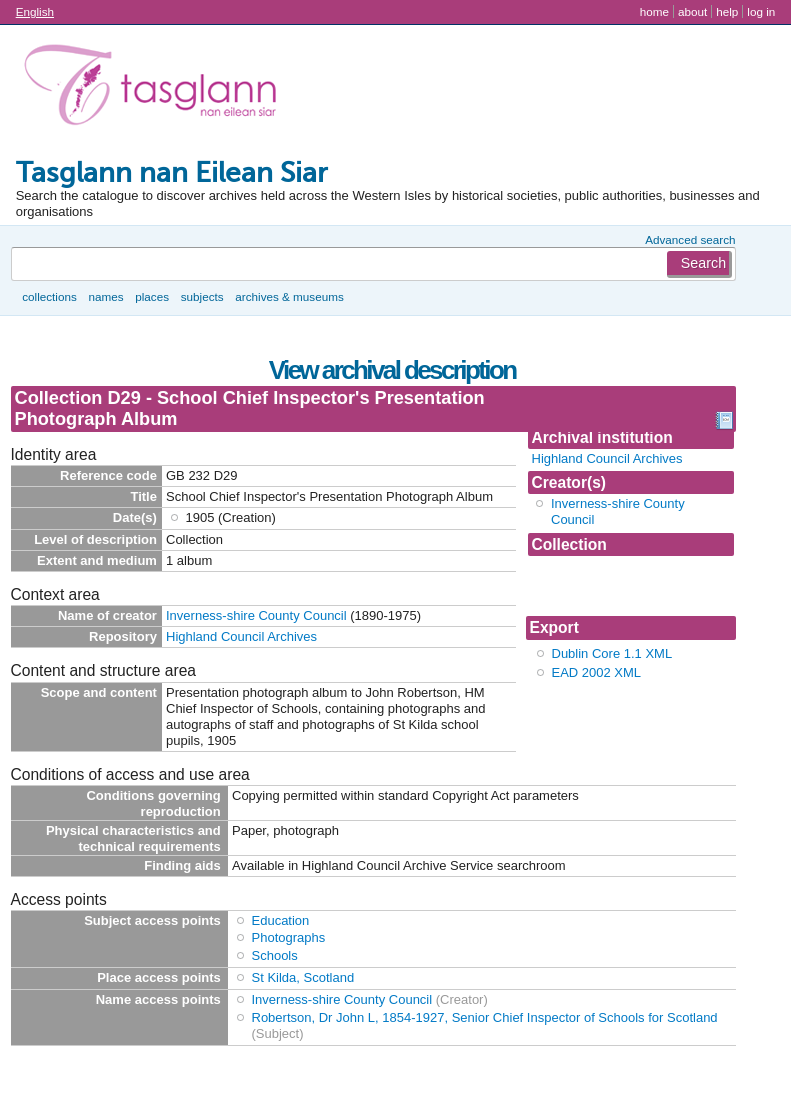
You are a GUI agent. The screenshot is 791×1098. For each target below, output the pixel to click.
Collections (49, 296)
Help (727, 11)
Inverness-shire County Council (256, 615)
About (692, 11)
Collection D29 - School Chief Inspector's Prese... (626, 585)
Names (105, 296)
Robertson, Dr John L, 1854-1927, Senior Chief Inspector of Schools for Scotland (485, 1017)
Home (654, 11)
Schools (275, 955)
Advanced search (690, 239)
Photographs (289, 937)
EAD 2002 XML (597, 672)
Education (281, 920)
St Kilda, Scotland (303, 977)
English (35, 11)
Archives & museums (289, 296)
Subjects (202, 296)
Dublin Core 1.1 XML (612, 653)
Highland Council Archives (607, 458)
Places (152, 296)
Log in (761, 11)
